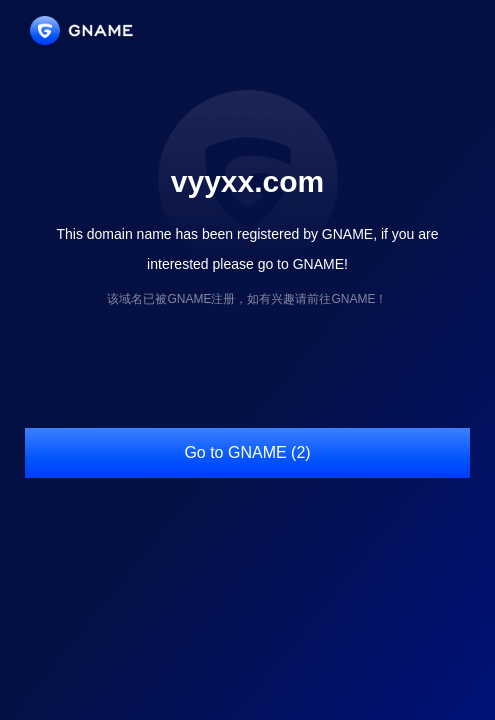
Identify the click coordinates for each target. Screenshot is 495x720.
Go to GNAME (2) (247, 452)
